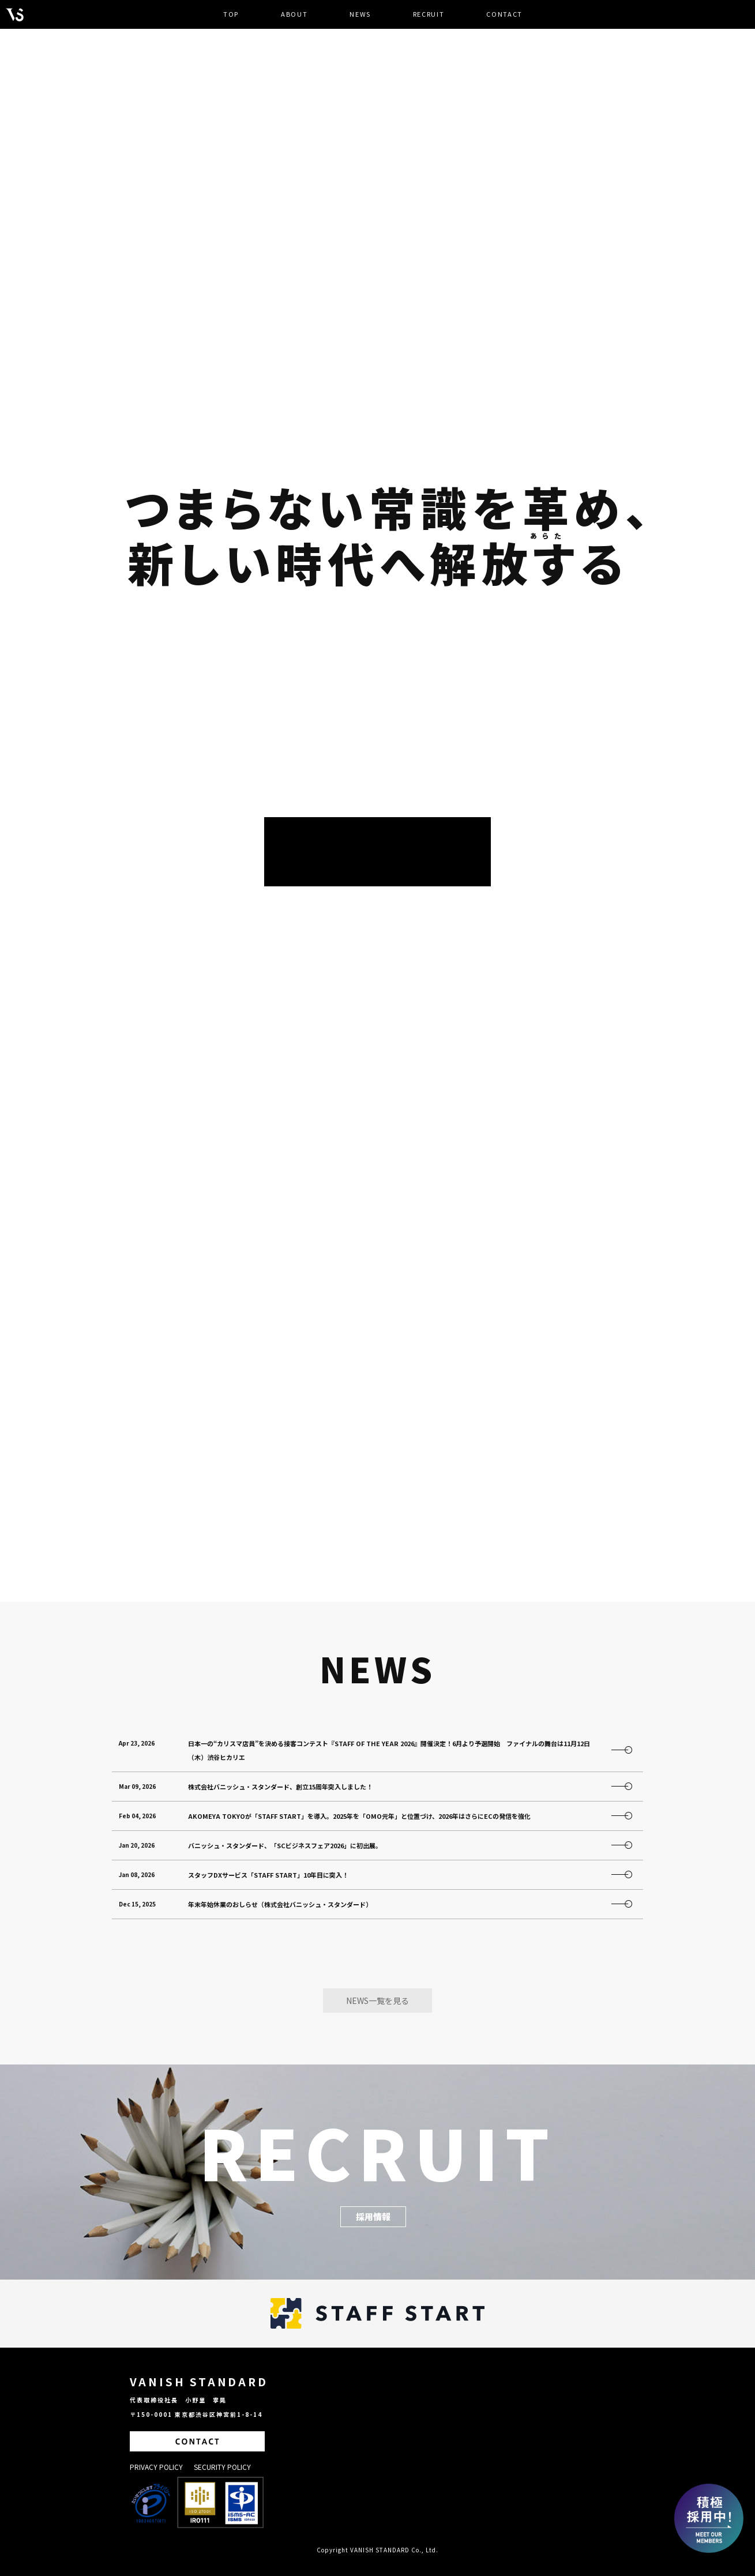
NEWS (360, 14)
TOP (231, 14)
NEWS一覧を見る (377, 2000)
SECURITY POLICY (222, 2467)
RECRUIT (429, 14)
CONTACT (504, 14)
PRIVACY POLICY (157, 2467)
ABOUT (294, 14)
